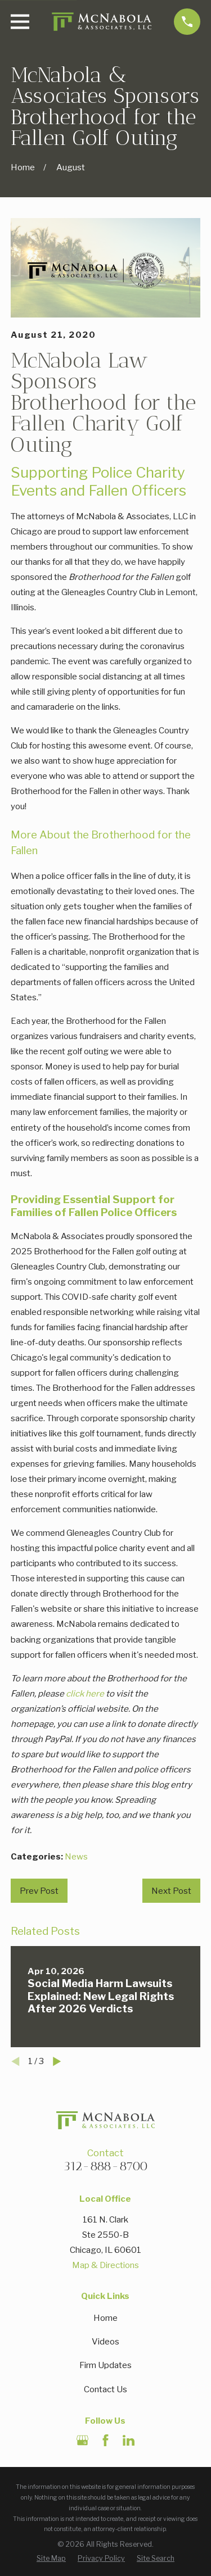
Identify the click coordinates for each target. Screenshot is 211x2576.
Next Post (171, 1891)
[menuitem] (51, 2558)
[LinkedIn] (128, 2440)
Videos (105, 2342)
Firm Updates (105, 2365)
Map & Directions (105, 2265)
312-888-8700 (105, 2166)
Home (105, 2318)
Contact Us (105, 2389)
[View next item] (57, 2061)
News (76, 1857)
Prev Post (39, 1891)
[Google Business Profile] (82, 2440)
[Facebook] (105, 2440)
